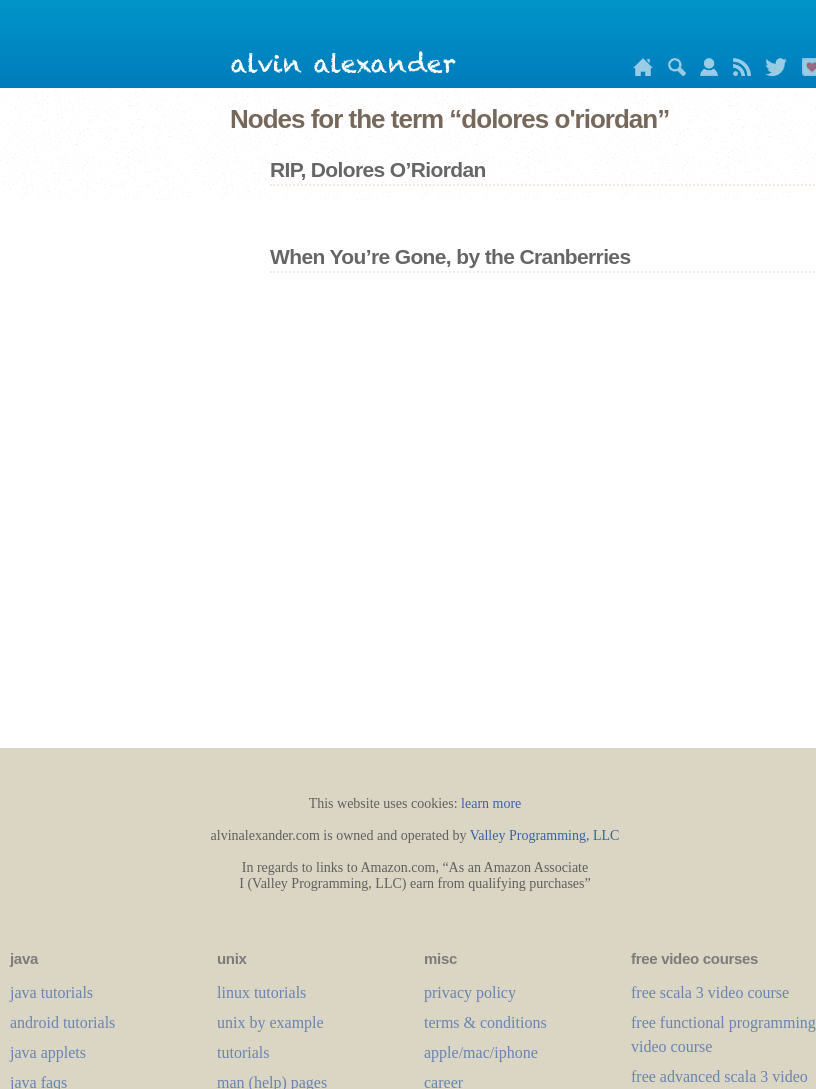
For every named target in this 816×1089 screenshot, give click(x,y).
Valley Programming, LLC (545, 835)
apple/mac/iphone (481, 1052)
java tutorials (51, 992)
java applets (48, 1052)
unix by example (270, 1022)
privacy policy (470, 992)
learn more (491, 803)
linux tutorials (261, 992)
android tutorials (62, 1022)
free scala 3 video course (710, 992)
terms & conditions (485, 1022)
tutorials (243, 1052)
